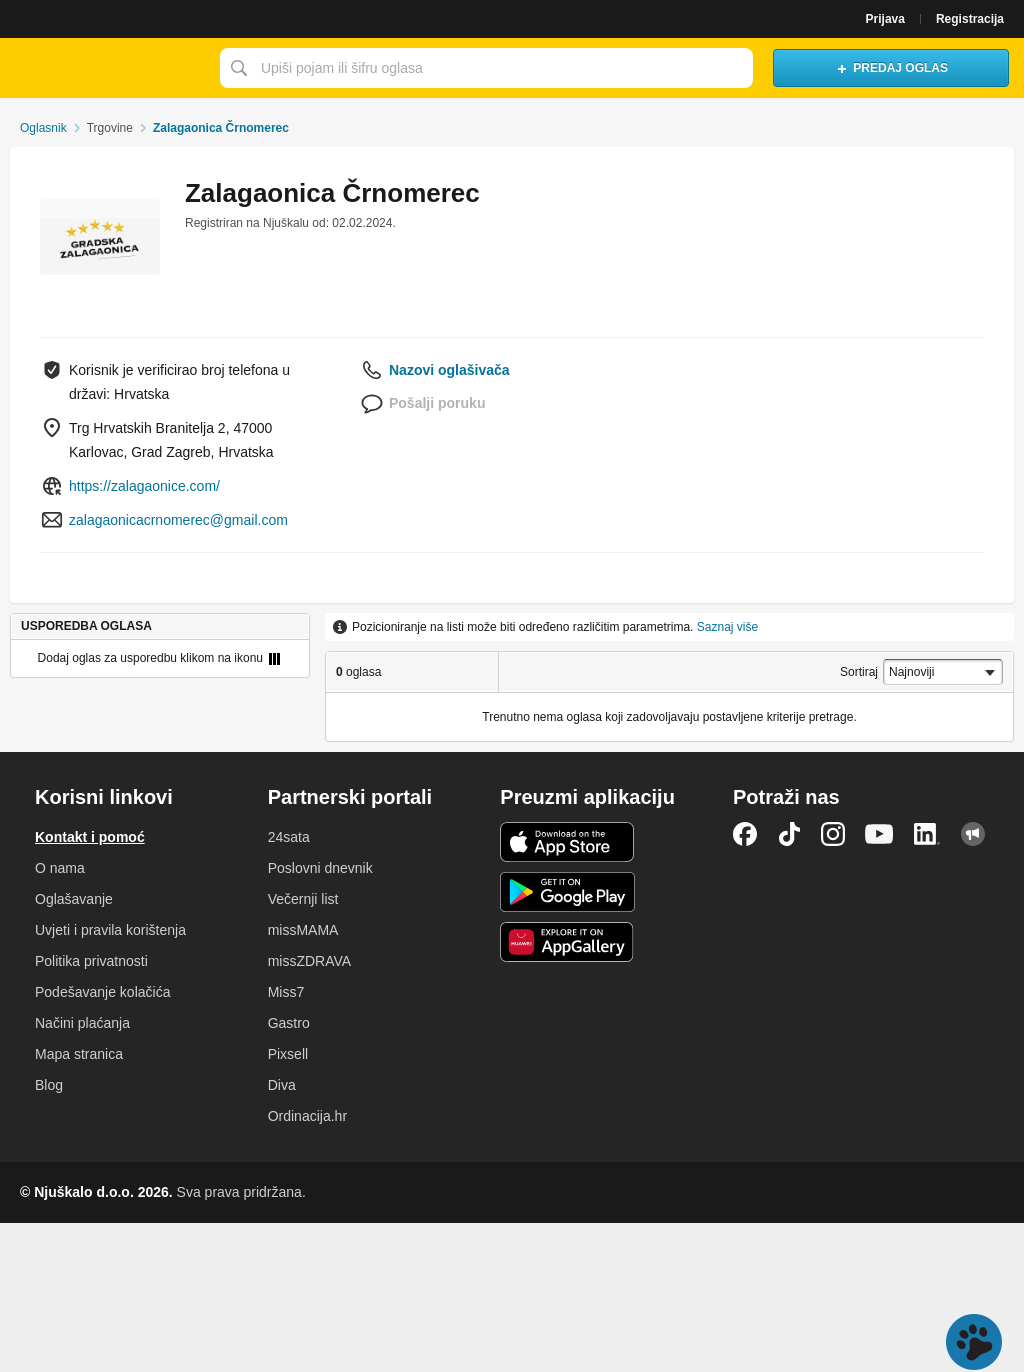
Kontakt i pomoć (90, 837)
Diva (282, 1085)
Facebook (745, 834)
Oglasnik (43, 128)
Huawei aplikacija (567, 942)
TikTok (789, 834)
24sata (289, 837)
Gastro (289, 1023)
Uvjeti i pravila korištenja (110, 930)
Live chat (974, 1342)
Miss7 (286, 992)
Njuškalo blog (973, 834)
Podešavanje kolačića (102, 992)
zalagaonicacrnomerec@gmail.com (178, 520)
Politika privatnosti (91, 961)
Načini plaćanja (82, 1023)
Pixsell (288, 1054)
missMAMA (303, 930)
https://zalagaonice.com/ (144, 486)
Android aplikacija (567, 892)
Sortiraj (859, 672)
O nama (60, 868)
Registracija (970, 19)
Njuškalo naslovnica (105, 68)
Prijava (885, 19)
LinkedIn (927, 834)
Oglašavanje (74, 899)
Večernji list (303, 899)
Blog (49, 1085)
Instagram (833, 834)
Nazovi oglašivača (449, 370)
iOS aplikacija (567, 842)
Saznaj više (727, 627)
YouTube (879, 834)
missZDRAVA (309, 961)
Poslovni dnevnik (320, 868)
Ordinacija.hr (307, 1116)
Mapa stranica (79, 1054)
